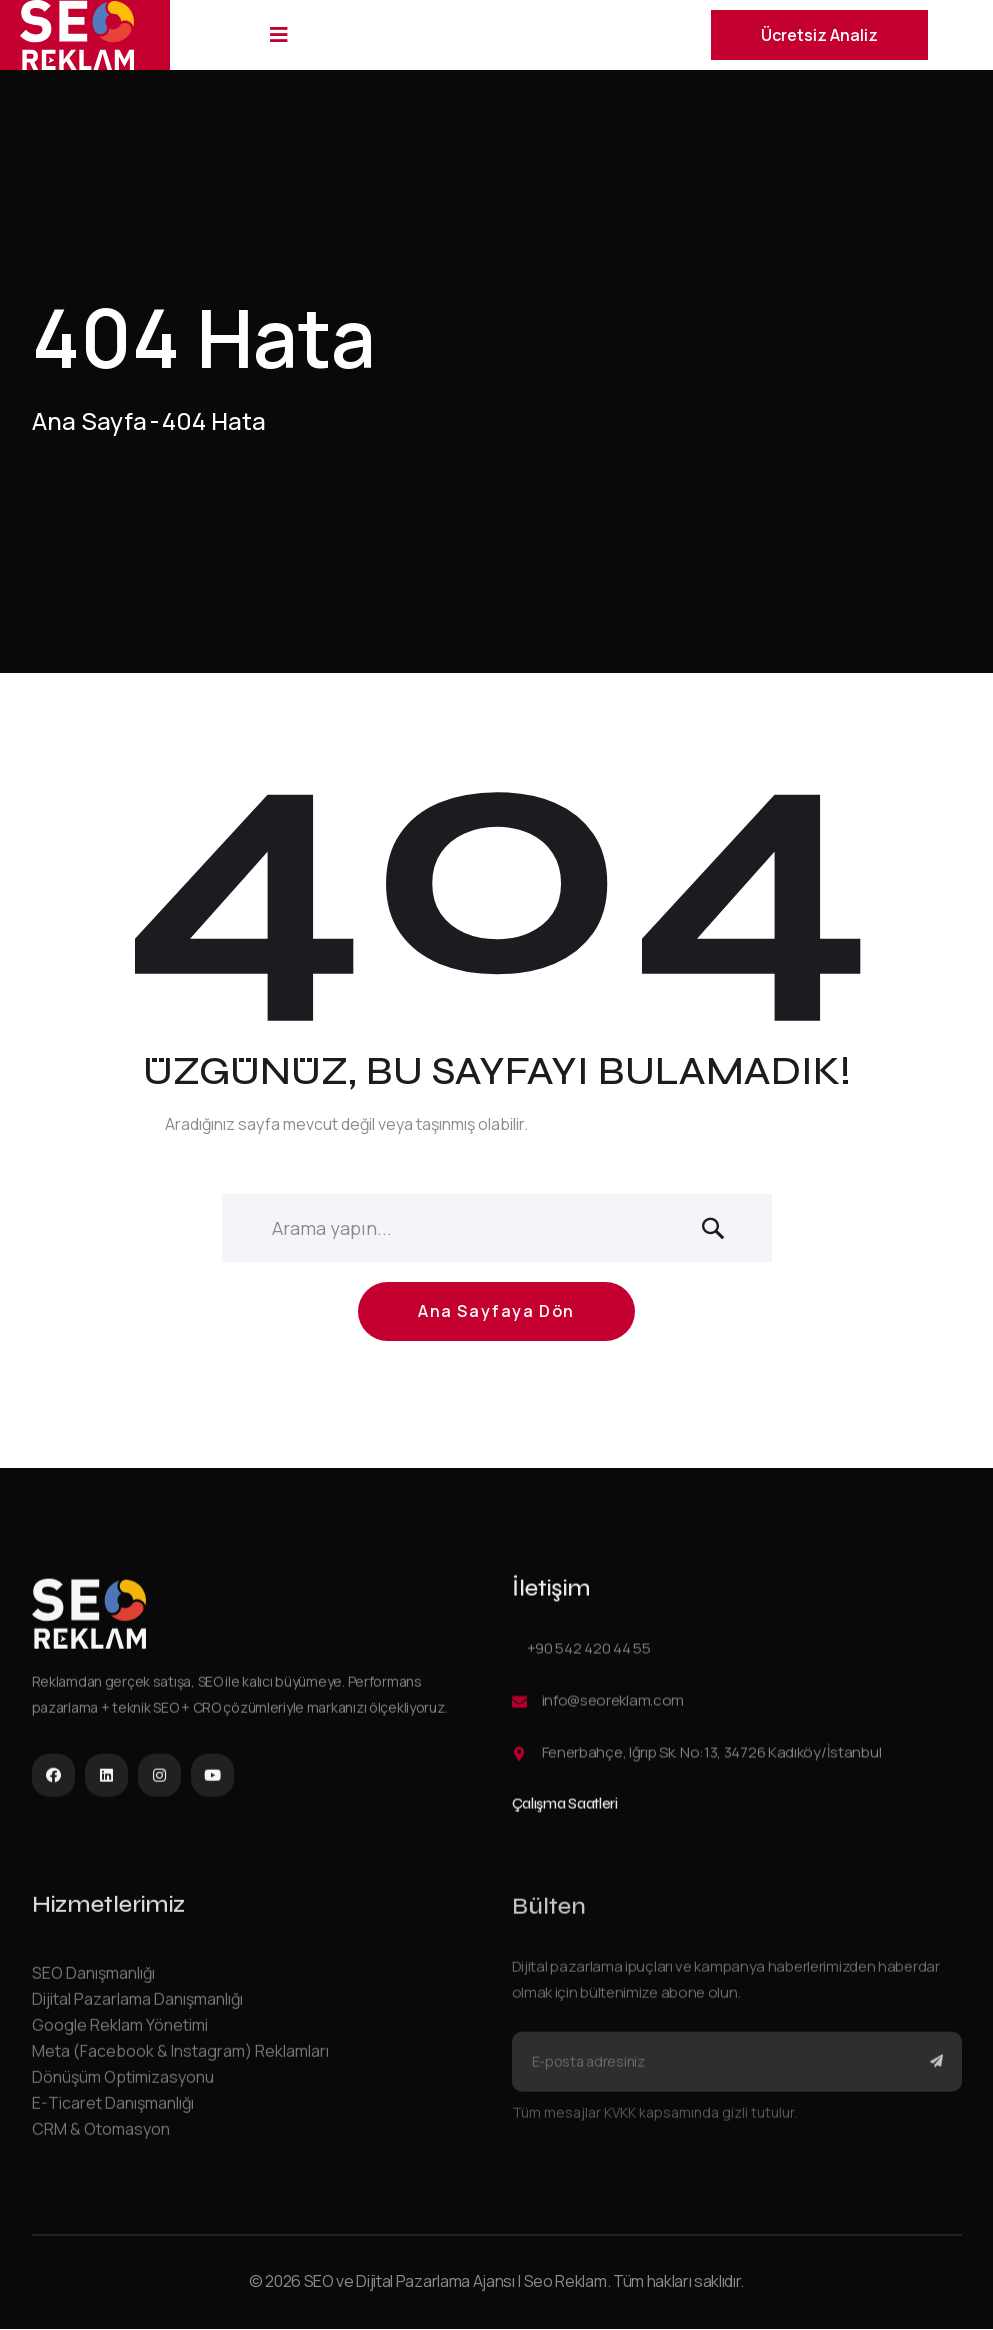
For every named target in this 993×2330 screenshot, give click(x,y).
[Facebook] (53, 1781)
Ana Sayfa (89, 421)
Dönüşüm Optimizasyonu (123, 2089)
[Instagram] (159, 1781)
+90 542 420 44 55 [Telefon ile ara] (589, 1657)
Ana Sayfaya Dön (496, 1320)
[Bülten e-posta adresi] (737, 2076)
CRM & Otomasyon (101, 2141)
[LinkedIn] (106, 1781)
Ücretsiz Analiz (819, 35)
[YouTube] (212, 1781)
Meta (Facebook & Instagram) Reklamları (180, 2063)
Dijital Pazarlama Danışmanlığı (137, 2011)
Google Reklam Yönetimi (120, 2037)
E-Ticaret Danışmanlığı (113, 2115)
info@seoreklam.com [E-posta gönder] (613, 1709)
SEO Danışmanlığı (93, 1985)
